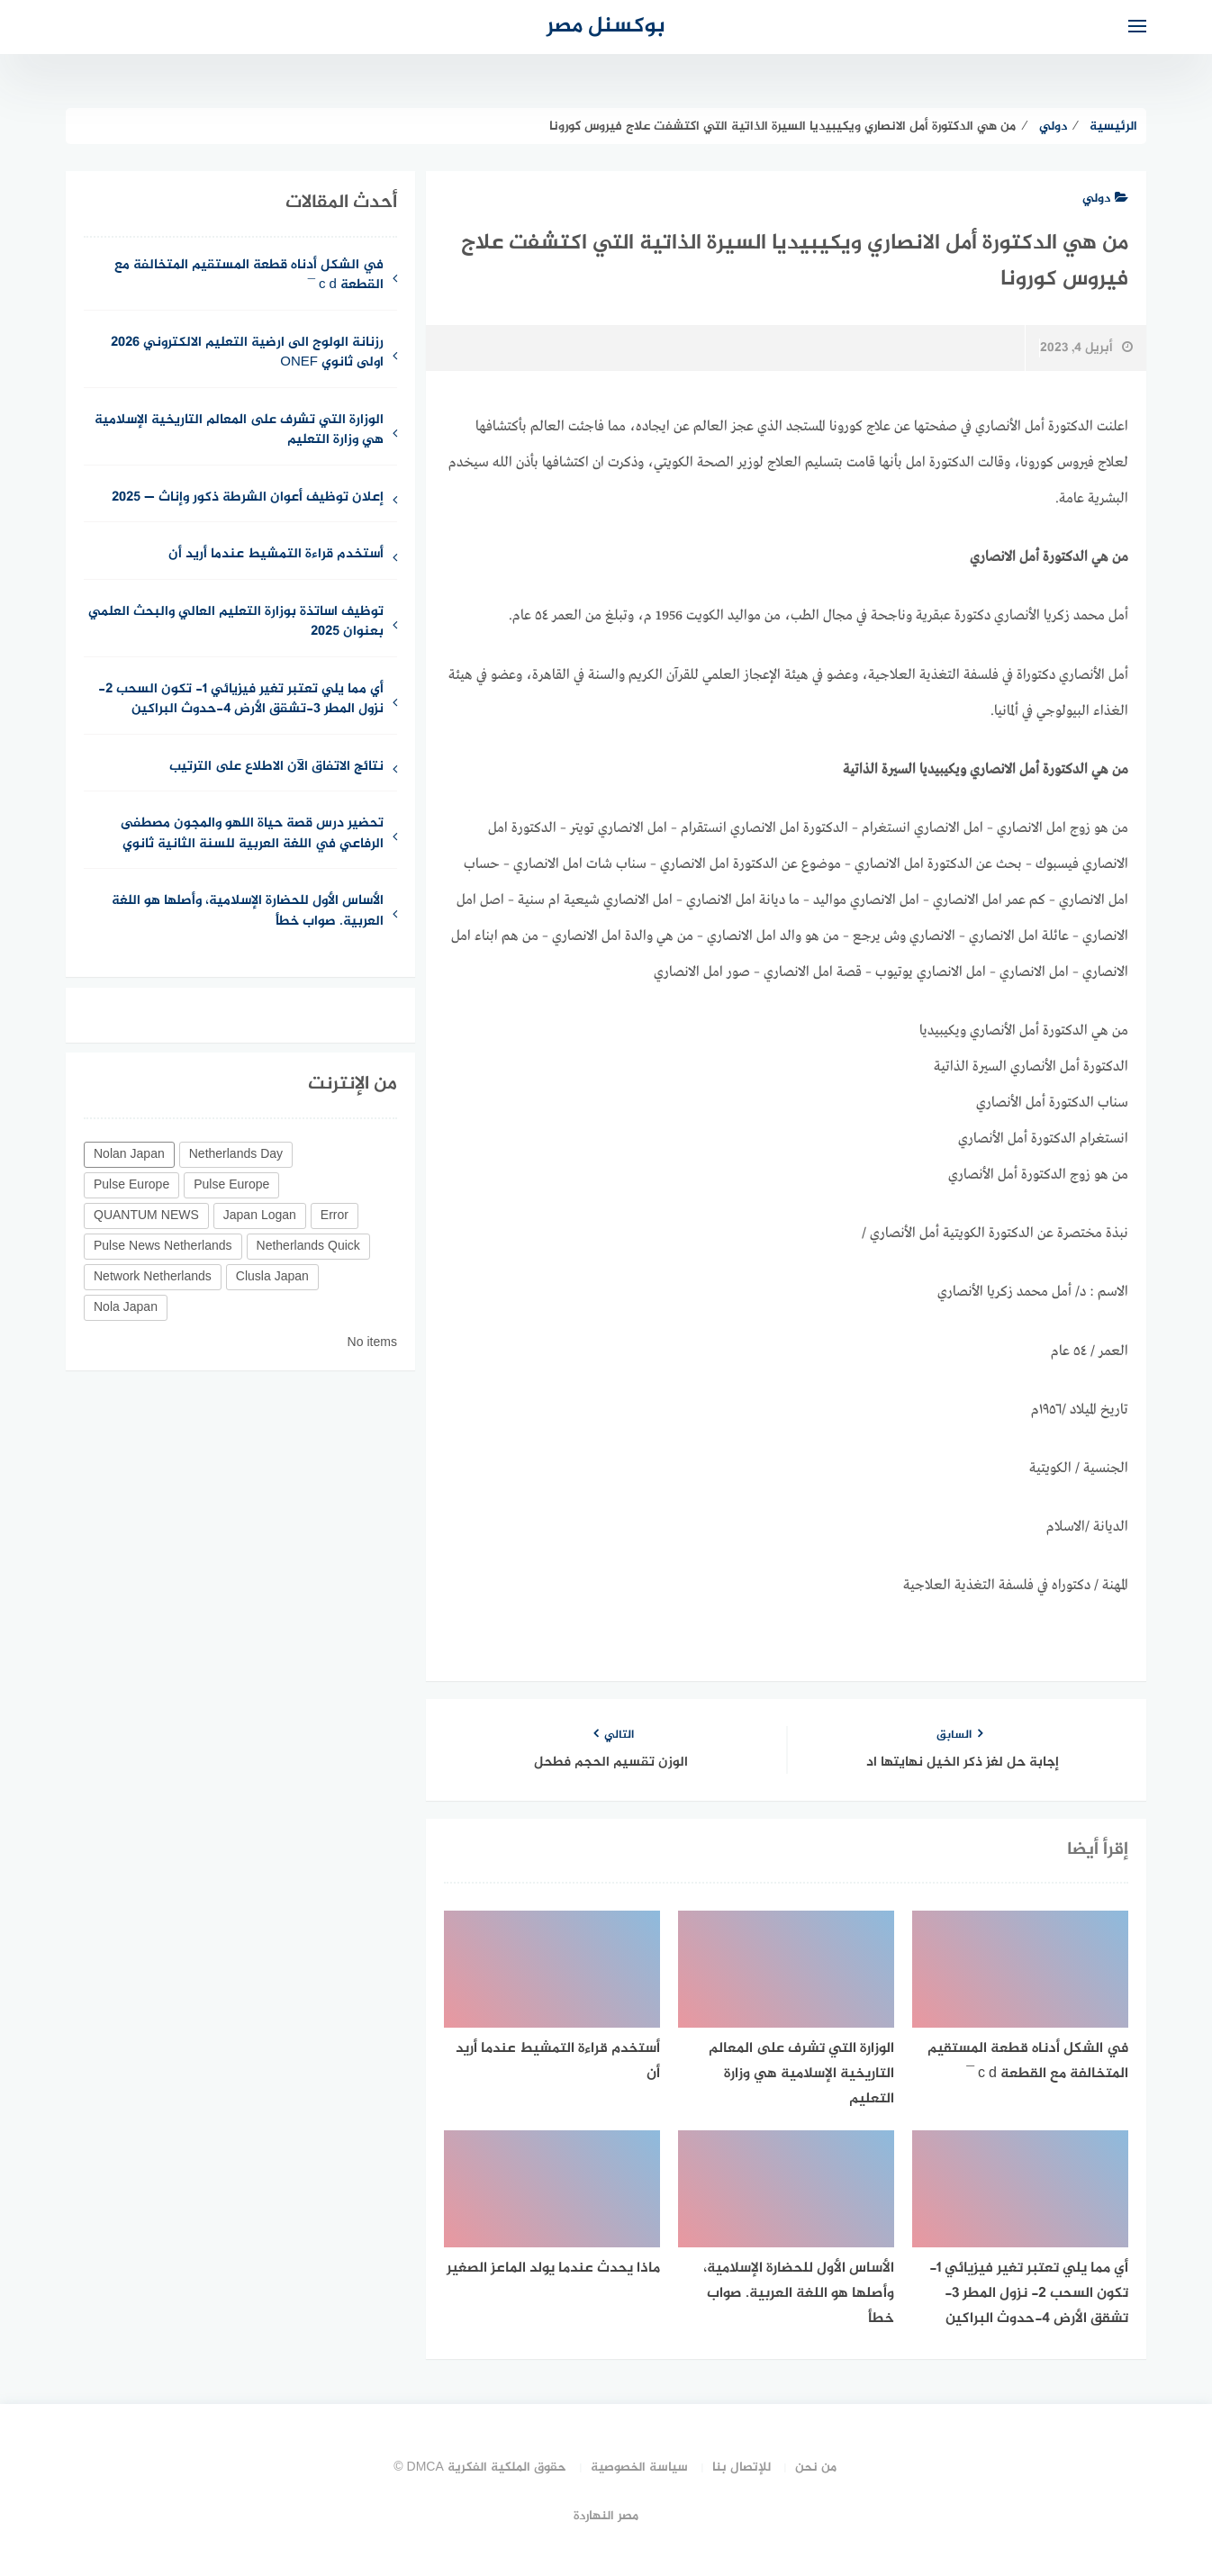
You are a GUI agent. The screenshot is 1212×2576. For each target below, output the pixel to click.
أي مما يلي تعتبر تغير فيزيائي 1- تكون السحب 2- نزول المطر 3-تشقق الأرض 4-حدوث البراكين (241, 700)
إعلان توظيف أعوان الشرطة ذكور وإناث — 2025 (248, 498)
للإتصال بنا (741, 2467)
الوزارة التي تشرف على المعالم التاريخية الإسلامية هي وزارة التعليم (239, 431)
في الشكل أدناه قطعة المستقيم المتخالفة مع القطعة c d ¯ (249, 276)
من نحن (816, 2467)
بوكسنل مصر (606, 26)
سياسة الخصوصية (639, 2467)
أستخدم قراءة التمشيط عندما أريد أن (276, 555)
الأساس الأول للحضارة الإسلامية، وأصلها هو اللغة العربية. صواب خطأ (248, 912)
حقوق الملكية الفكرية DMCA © (479, 2467)
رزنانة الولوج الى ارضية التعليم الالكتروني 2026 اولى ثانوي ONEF (247, 354)
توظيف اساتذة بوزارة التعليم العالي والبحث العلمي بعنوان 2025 (236, 623)
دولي (1105, 198)
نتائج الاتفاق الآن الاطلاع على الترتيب (276, 767)
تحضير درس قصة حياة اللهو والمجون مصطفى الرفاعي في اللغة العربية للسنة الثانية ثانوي (252, 834)
